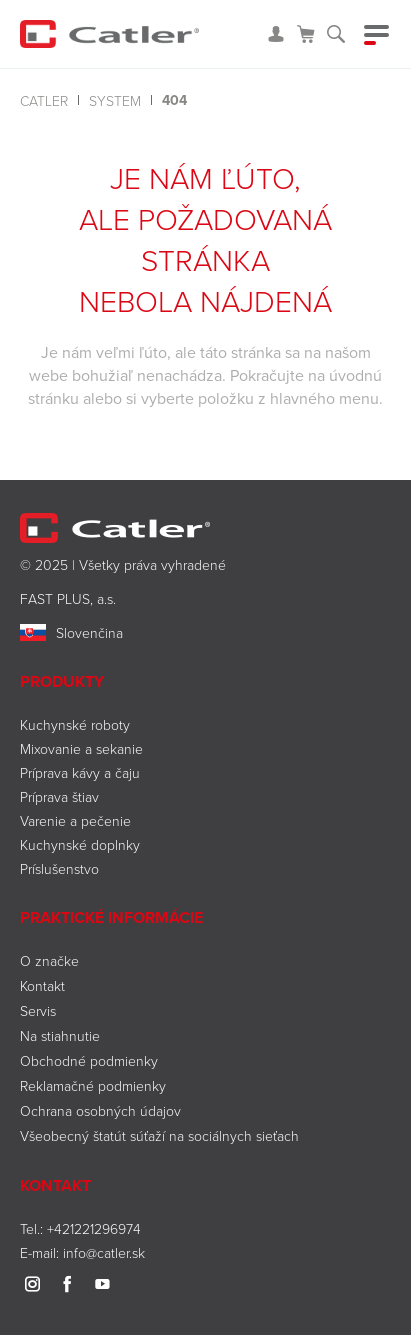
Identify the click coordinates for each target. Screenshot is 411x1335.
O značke (49, 960)
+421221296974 (94, 1228)
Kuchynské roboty (75, 724)
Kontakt (42, 985)
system (115, 100)
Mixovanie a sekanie (81, 748)
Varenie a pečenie (75, 820)
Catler (44, 100)
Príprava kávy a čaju (80, 772)
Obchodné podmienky (89, 1060)
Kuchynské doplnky (80, 844)
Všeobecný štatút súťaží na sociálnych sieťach (159, 1135)
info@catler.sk (104, 1252)
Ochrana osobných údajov (100, 1110)
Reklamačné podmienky (93, 1085)
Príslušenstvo (59, 868)
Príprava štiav (59, 796)
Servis (38, 1010)
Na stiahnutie (60, 1035)
